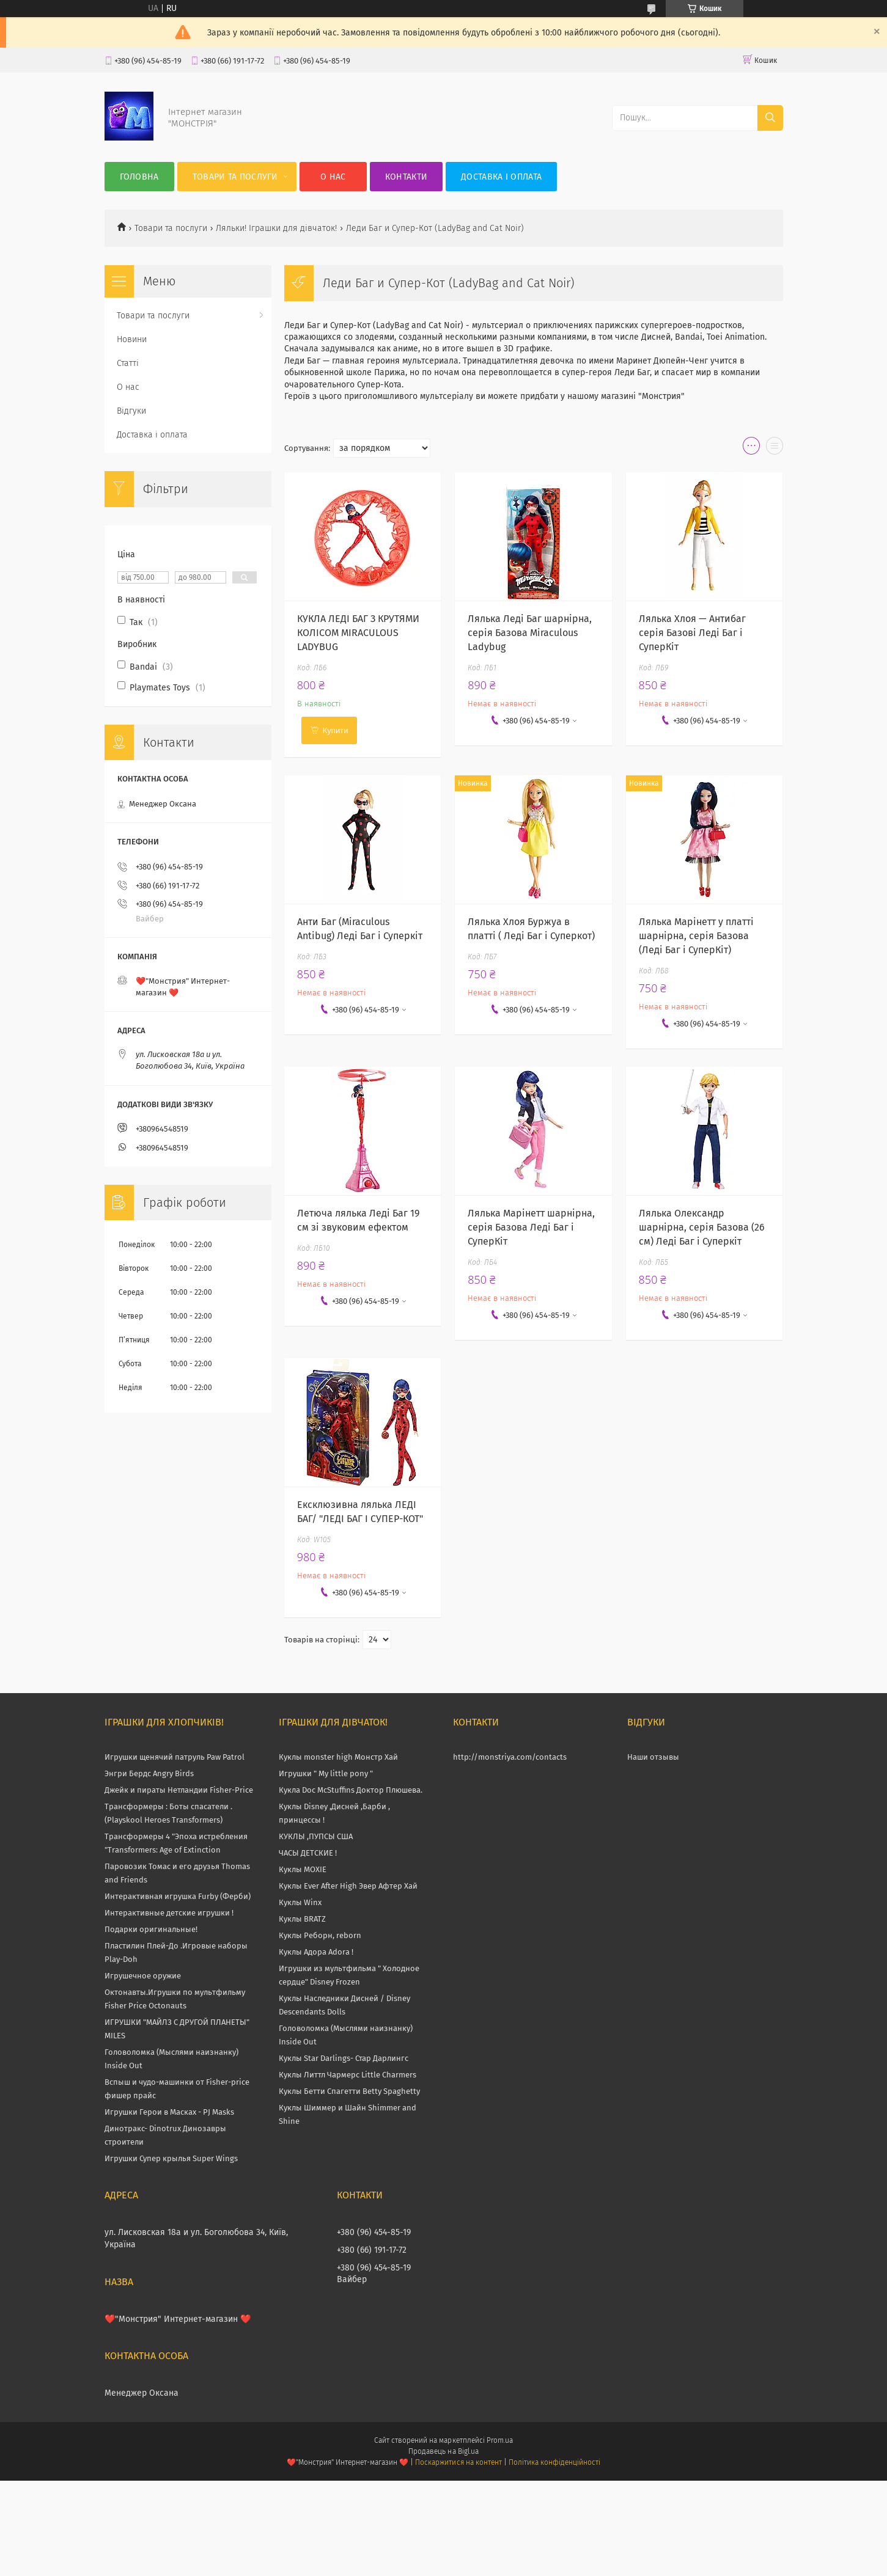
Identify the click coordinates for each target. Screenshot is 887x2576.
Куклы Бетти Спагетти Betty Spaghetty (349, 2091)
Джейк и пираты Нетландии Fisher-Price (179, 1790)
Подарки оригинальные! (151, 1929)
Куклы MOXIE (302, 1869)
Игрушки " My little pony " (326, 1773)
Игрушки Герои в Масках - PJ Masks (169, 2112)
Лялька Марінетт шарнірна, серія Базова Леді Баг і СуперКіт (531, 1227)
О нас (333, 177)
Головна (139, 177)
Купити (335, 730)
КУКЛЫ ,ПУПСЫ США (316, 1836)
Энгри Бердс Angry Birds (149, 1773)
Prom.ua (500, 2440)
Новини (132, 339)
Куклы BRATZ (302, 1918)
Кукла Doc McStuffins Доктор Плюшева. (350, 1790)
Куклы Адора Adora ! (316, 1951)
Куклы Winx (300, 1902)
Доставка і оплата (501, 177)
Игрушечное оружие (143, 1975)
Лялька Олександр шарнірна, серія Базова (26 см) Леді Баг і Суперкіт (702, 1227)
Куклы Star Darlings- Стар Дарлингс (343, 2058)
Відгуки (131, 411)
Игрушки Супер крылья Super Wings (171, 2158)
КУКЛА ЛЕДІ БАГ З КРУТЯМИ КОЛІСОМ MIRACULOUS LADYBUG (358, 633)
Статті (128, 363)
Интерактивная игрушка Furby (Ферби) (178, 1896)
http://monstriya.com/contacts (510, 1757)
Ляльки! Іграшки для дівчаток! (276, 228)
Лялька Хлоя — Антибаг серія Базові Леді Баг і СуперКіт (692, 633)
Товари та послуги (235, 177)
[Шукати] (770, 118)
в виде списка (774, 448)
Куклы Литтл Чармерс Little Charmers (347, 2074)
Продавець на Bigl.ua (443, 2451)
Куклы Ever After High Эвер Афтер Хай (348, 1885)
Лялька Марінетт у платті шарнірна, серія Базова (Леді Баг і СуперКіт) (696, 936)
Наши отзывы (653, 1757)
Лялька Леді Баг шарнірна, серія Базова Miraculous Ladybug (530, 633)
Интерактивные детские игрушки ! (169, 1912)
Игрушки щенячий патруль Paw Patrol (175, 1757)
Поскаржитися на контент (458, 2462)
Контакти (406, 177)
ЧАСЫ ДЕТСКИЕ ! (308, 1852)
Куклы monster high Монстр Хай (338, 1757)
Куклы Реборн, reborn (320, 1935)
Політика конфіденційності (554, 2462)
